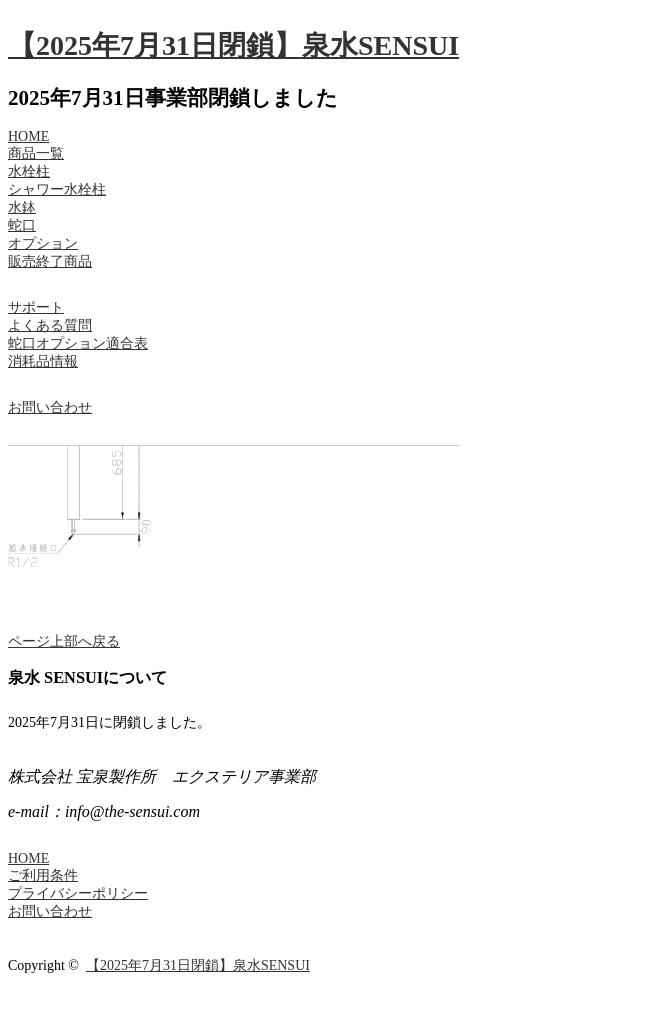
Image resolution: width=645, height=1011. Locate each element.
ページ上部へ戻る (64, 641)
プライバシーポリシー (78, 893)
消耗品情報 (43, 361)
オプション (43, 243)
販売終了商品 (50, 261)
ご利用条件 (43, 875)
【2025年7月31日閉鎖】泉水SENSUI (233, 45)
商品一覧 (36, 153)
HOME (28, 136)
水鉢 (22, 207)
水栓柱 (29, 171)
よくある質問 (50, 325)
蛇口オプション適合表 (78, 343)
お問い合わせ (50, 407)
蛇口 (22, 225)
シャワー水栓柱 (57, 189)
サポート (36, 307)
